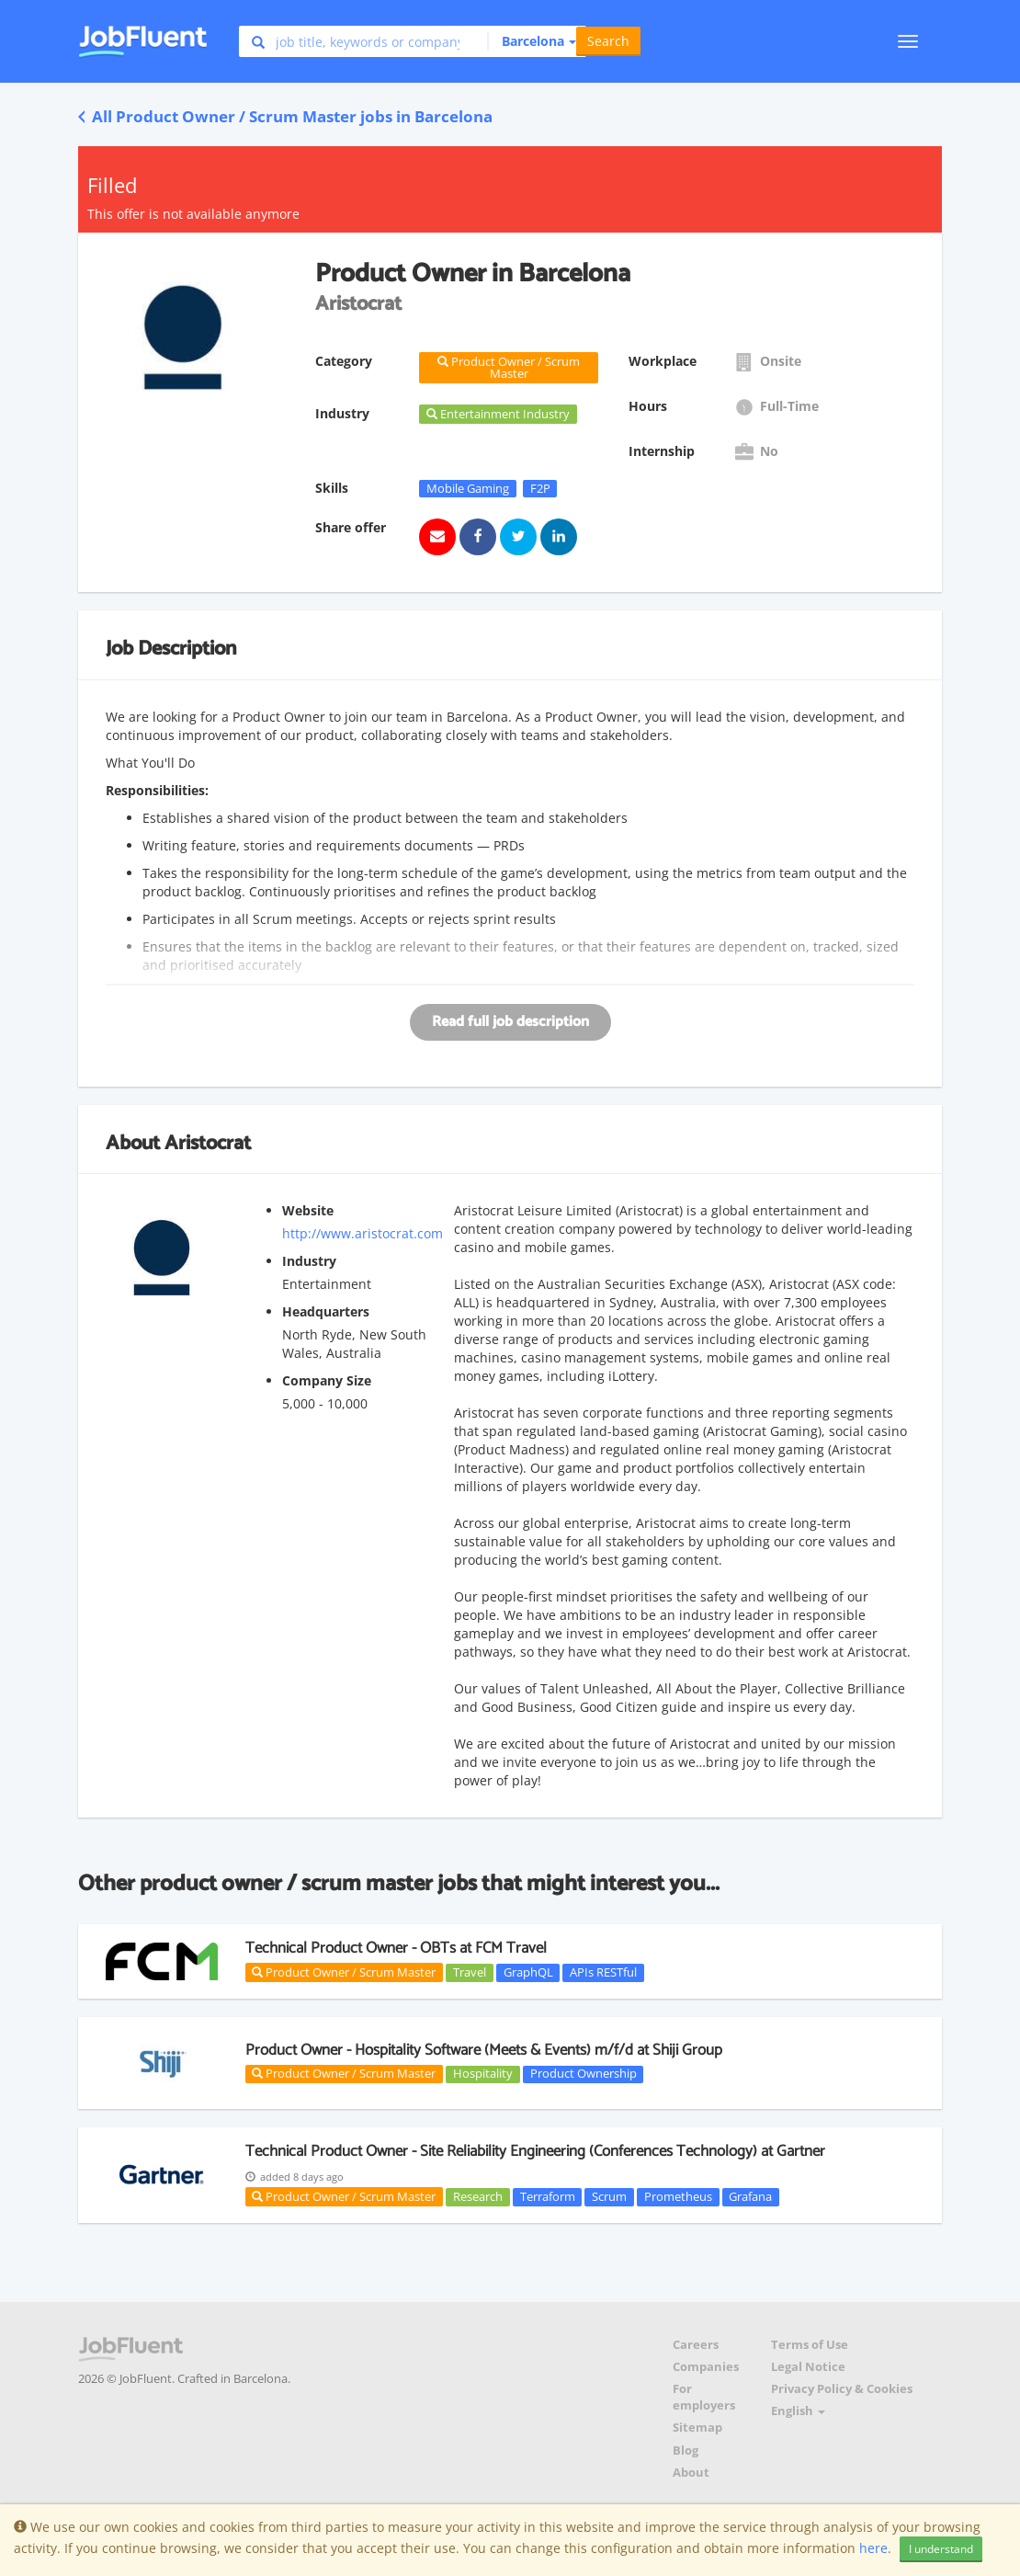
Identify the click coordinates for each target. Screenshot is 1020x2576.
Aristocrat (207, 1143)
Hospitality (483, 2074)
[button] (531, 41)
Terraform (547, 2196)
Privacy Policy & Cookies (841, 2389)
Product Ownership (583, 2074)
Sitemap (697, 2427)
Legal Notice (808, 2367)
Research (478, 2196)
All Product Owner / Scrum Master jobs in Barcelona (285, 116)
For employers (704, 2397)
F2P (540, 488)
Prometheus (678, 2196)
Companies (706, 2367)
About (691, 2472)
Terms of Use (809, 2345)
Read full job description (510, 1021)
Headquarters (325, 1311)
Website (308, 1210)
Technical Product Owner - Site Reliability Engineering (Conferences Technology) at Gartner (535, 2151)
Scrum (609, 2196)
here (873, 2548)
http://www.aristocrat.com (362, 1233)
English (798, 2411)
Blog (685, 2450)
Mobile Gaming (467, 488)
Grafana (750, 2196)
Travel (469, 1972)
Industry (309, 1261)
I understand (941, 2549)
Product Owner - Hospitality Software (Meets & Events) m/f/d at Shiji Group (483, 2050)
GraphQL (528, 1972)
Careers (696, 2345)
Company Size (326, 1380)
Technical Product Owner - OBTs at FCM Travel (396, 1948)
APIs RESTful (603, 1972)
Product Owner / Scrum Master (344, 1972)
